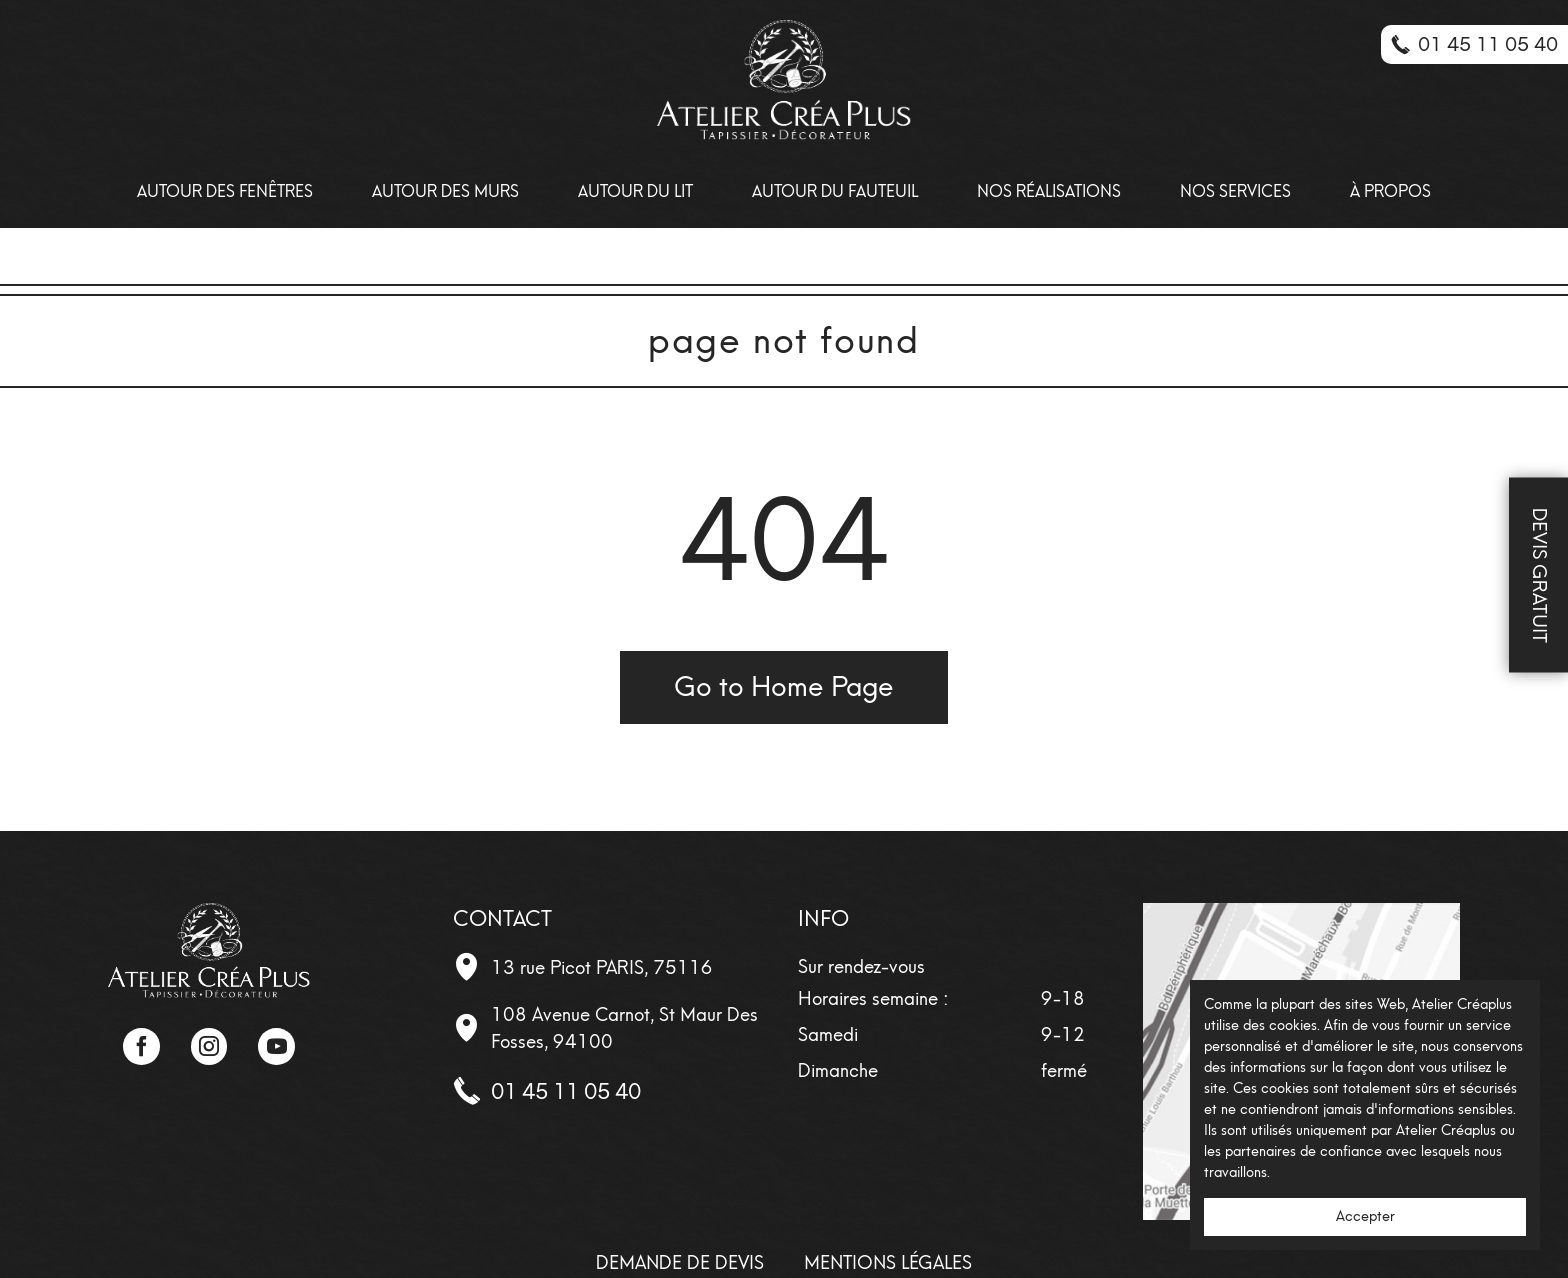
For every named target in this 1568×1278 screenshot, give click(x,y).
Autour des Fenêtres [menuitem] (225, 191)
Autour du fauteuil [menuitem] (835, 191)
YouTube (276, 1046)
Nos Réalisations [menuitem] (1049, 191)
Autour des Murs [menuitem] (445, 191)
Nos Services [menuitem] (1235, 191)
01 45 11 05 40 (566, 1091)
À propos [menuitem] (1390, 191)
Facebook (141, 1046)
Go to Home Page (784, 686)
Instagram (209, 1046)
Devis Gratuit (1539, 575)
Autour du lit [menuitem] (635, 191)
